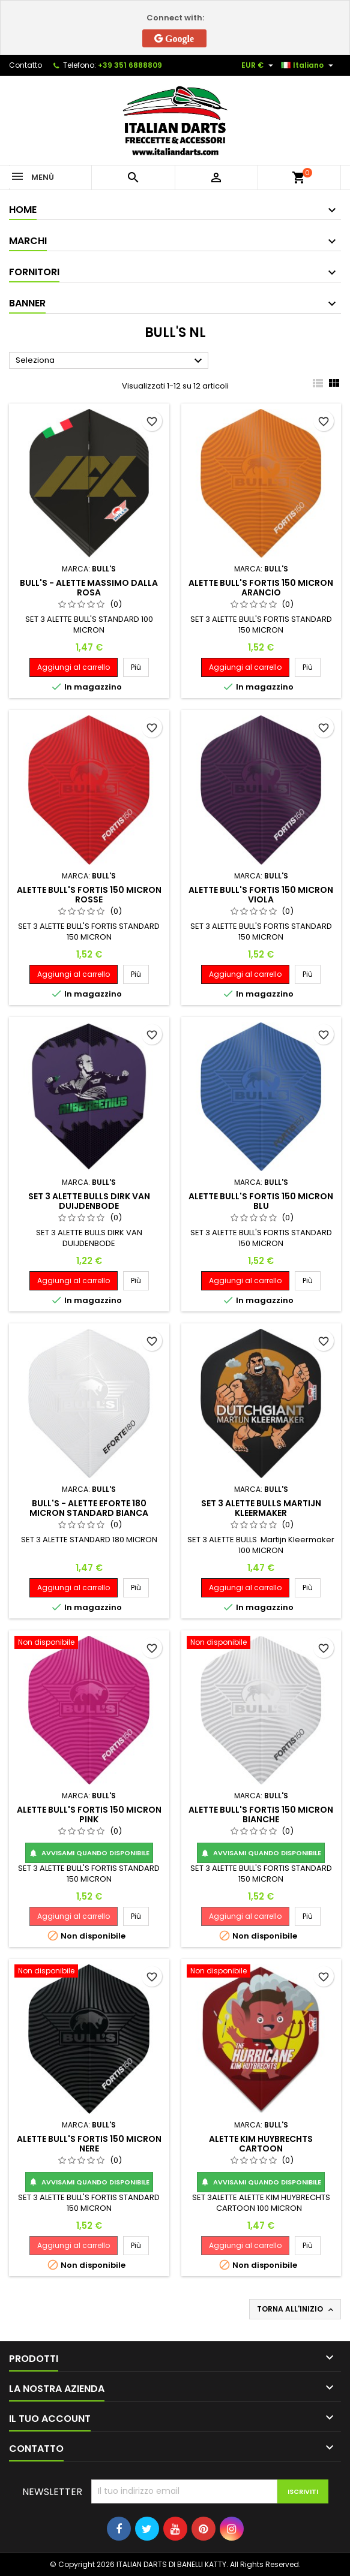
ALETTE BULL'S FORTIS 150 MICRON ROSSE (89, 894)
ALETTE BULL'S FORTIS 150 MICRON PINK (89, 1814)
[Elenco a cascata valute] (258, 65)
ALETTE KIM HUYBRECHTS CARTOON (261, 2143)
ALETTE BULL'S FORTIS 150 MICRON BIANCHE (261, 1814)
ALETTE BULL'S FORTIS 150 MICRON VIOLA (261, 894)
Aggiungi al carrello (73, 667)
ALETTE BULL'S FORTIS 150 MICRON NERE (89, 2143)
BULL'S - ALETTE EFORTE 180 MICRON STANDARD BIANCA (88, 1508)
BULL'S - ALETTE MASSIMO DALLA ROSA (89, 587)
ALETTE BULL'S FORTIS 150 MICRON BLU (261, 1201)
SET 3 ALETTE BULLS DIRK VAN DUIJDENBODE (89, 1201)
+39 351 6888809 (130, 65)
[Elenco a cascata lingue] (308, 65)
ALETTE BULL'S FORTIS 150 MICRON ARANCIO (261, 587)
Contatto (25, 65)
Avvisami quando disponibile (89, 1853)
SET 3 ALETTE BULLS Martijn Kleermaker (261, 1508)
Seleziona (110, 361)
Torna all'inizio (296, 2309)
